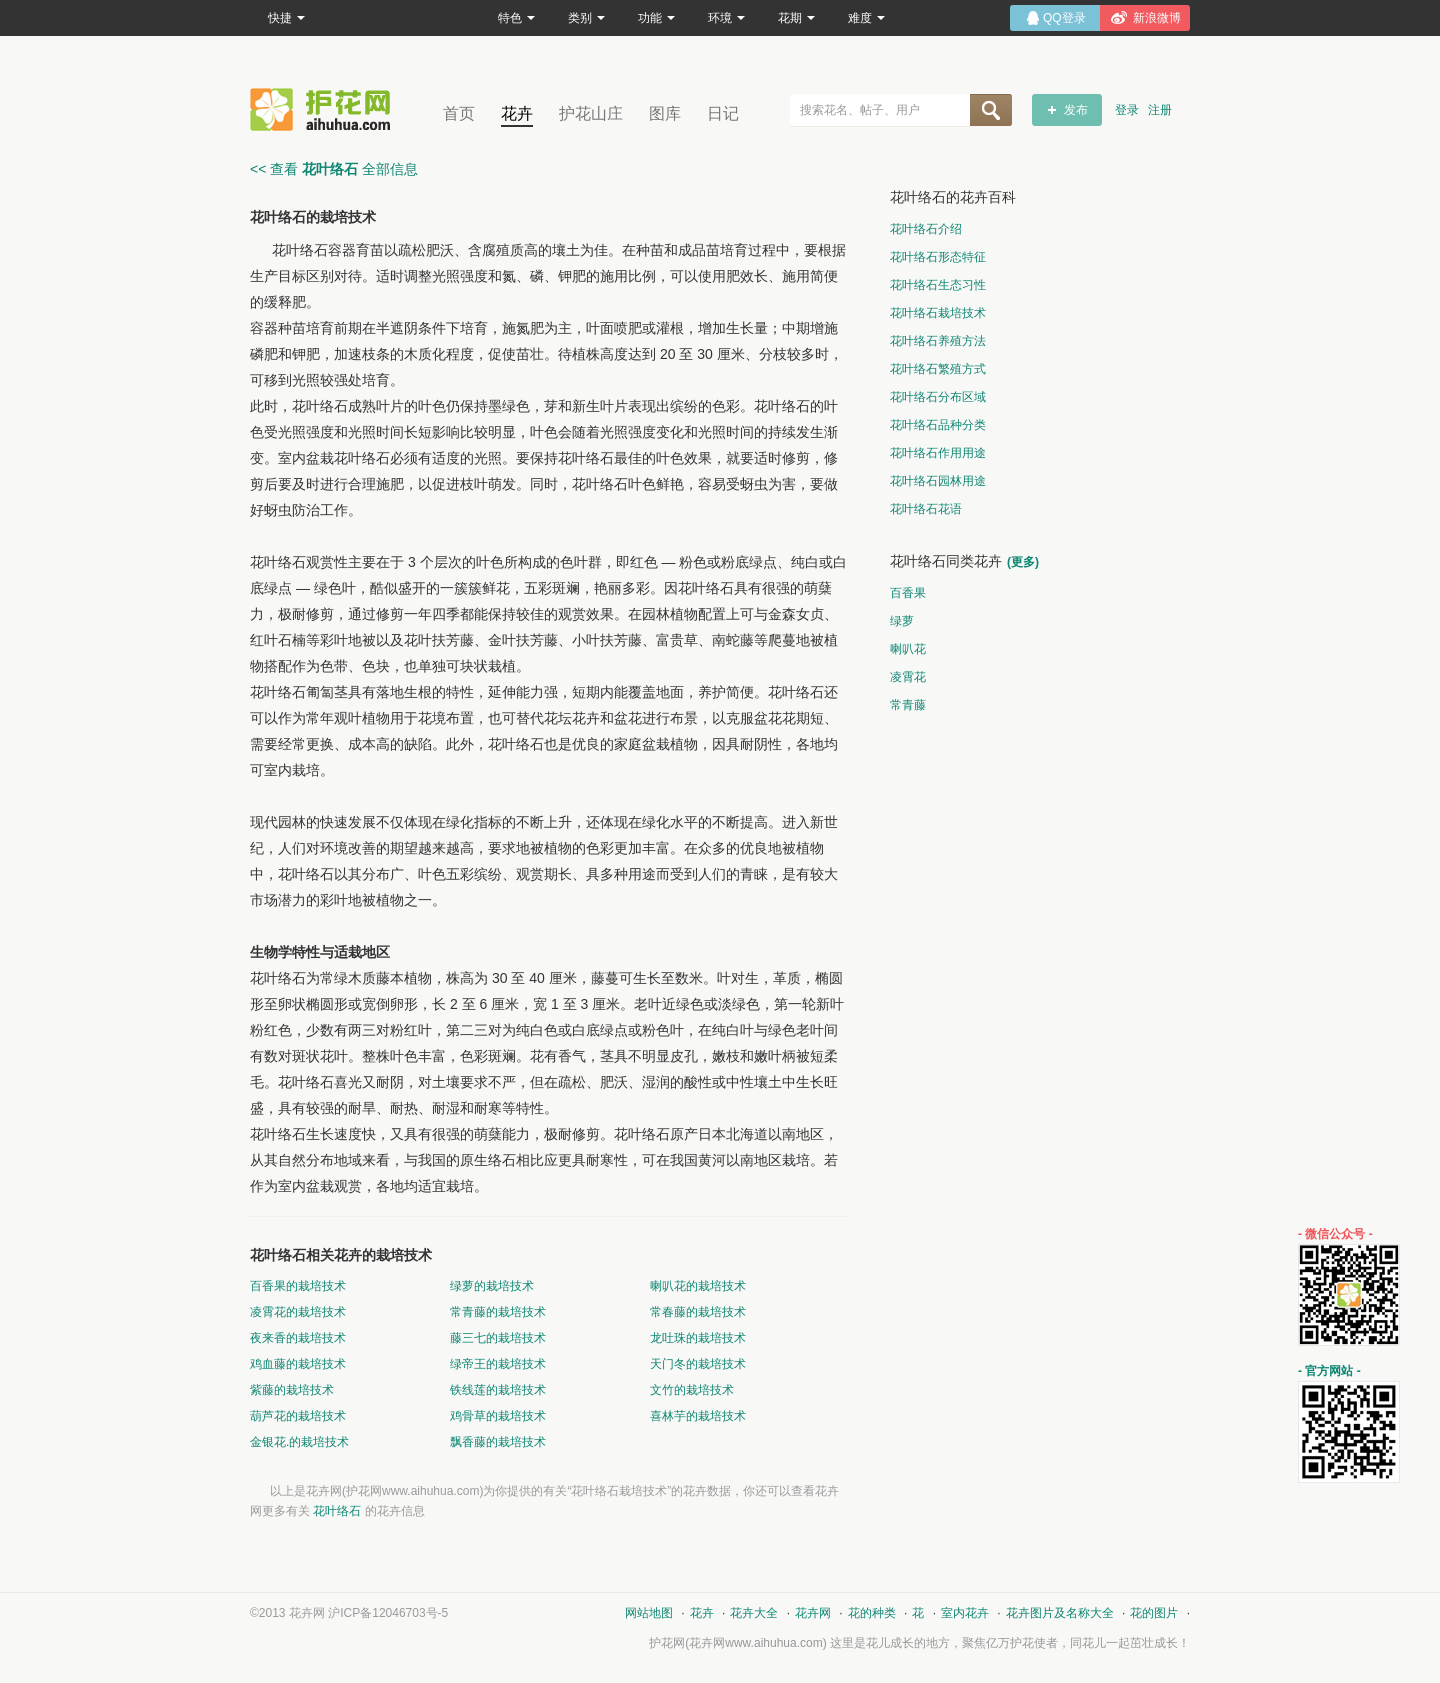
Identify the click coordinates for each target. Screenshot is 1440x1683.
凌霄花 (908, 677)
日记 (723, 113)
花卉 (517, 113)
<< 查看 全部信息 (334, 169)
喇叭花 (908, 649)
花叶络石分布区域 (938, 397)
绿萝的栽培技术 (492, 1286)
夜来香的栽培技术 (298, 1338)
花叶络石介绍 (926, 229)
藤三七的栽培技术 (498, 1338)
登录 (1127, 110)
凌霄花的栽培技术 (298, 1312)
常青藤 (908, 705)
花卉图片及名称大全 (1060, 1613)
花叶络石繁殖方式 (938, 369)
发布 (1076, 110)
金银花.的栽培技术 (299, 1442)
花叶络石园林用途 (938, 481)
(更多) (1023, 562)
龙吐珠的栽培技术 (698, 1338)
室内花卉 (965, 1613)
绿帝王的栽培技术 (498, 1364)
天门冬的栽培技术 (698, 1364)
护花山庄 (591, 113)
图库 (665, 113)
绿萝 (902, 621)
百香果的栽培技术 (298, 1286)
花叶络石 (337, 1511)
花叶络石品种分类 (938, 425)
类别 (586, 18)
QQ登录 (1064, 18)
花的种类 (872, 1613)
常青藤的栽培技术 (498, 1312)
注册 (1160, 110)
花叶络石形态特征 (938, 257)
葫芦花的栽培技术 (298, 1416)
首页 (459, 113)
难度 (866, 18)
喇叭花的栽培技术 (698, 1286)
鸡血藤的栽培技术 (298, 1364)
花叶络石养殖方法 (938, 341)
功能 (656, 18)
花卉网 (325, 109)
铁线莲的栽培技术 (498, 1390)
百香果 (908, 593)
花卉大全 (754, 1613)
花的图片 (1154, 1613)
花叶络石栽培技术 (938, 313)
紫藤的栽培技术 (292, 1390)
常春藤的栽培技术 (698, 1312)
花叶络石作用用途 (938, 453)
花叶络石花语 (926, 509)
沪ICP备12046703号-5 (388, 1613)
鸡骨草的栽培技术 (498, 1416)
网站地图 (649, 1613)
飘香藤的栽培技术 (498, 1442)
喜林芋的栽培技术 (698, 1416)
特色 (516, 18)
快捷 (286, 18)
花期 (796, 18)
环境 (726, 18)
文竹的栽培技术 (692, 1390)
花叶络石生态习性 (938, 285)
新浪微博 (1157, 18)
